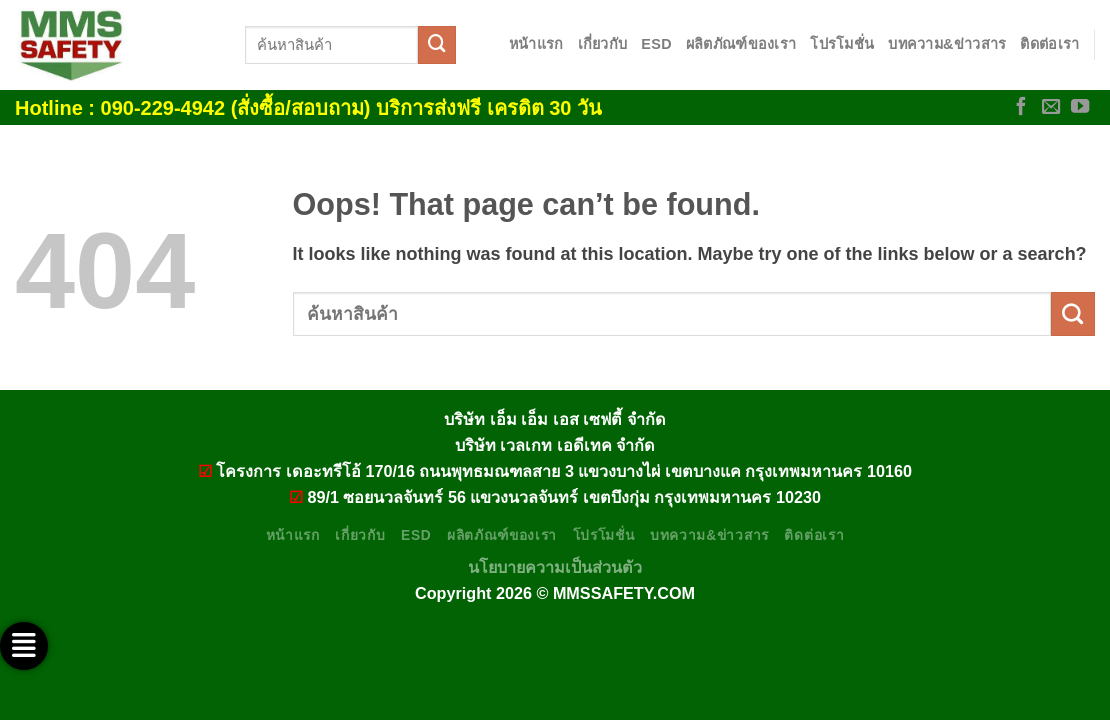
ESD (656, 44)
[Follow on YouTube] (1080, 107)
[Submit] (437, 45)
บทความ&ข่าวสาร (947, 44)
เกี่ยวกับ (603, 44)
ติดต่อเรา (1049, 44)
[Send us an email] (1051, 107)
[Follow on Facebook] (1021, 107)
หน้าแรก (536, 44)
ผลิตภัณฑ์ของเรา (741, 44)
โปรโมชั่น (842, 44)
